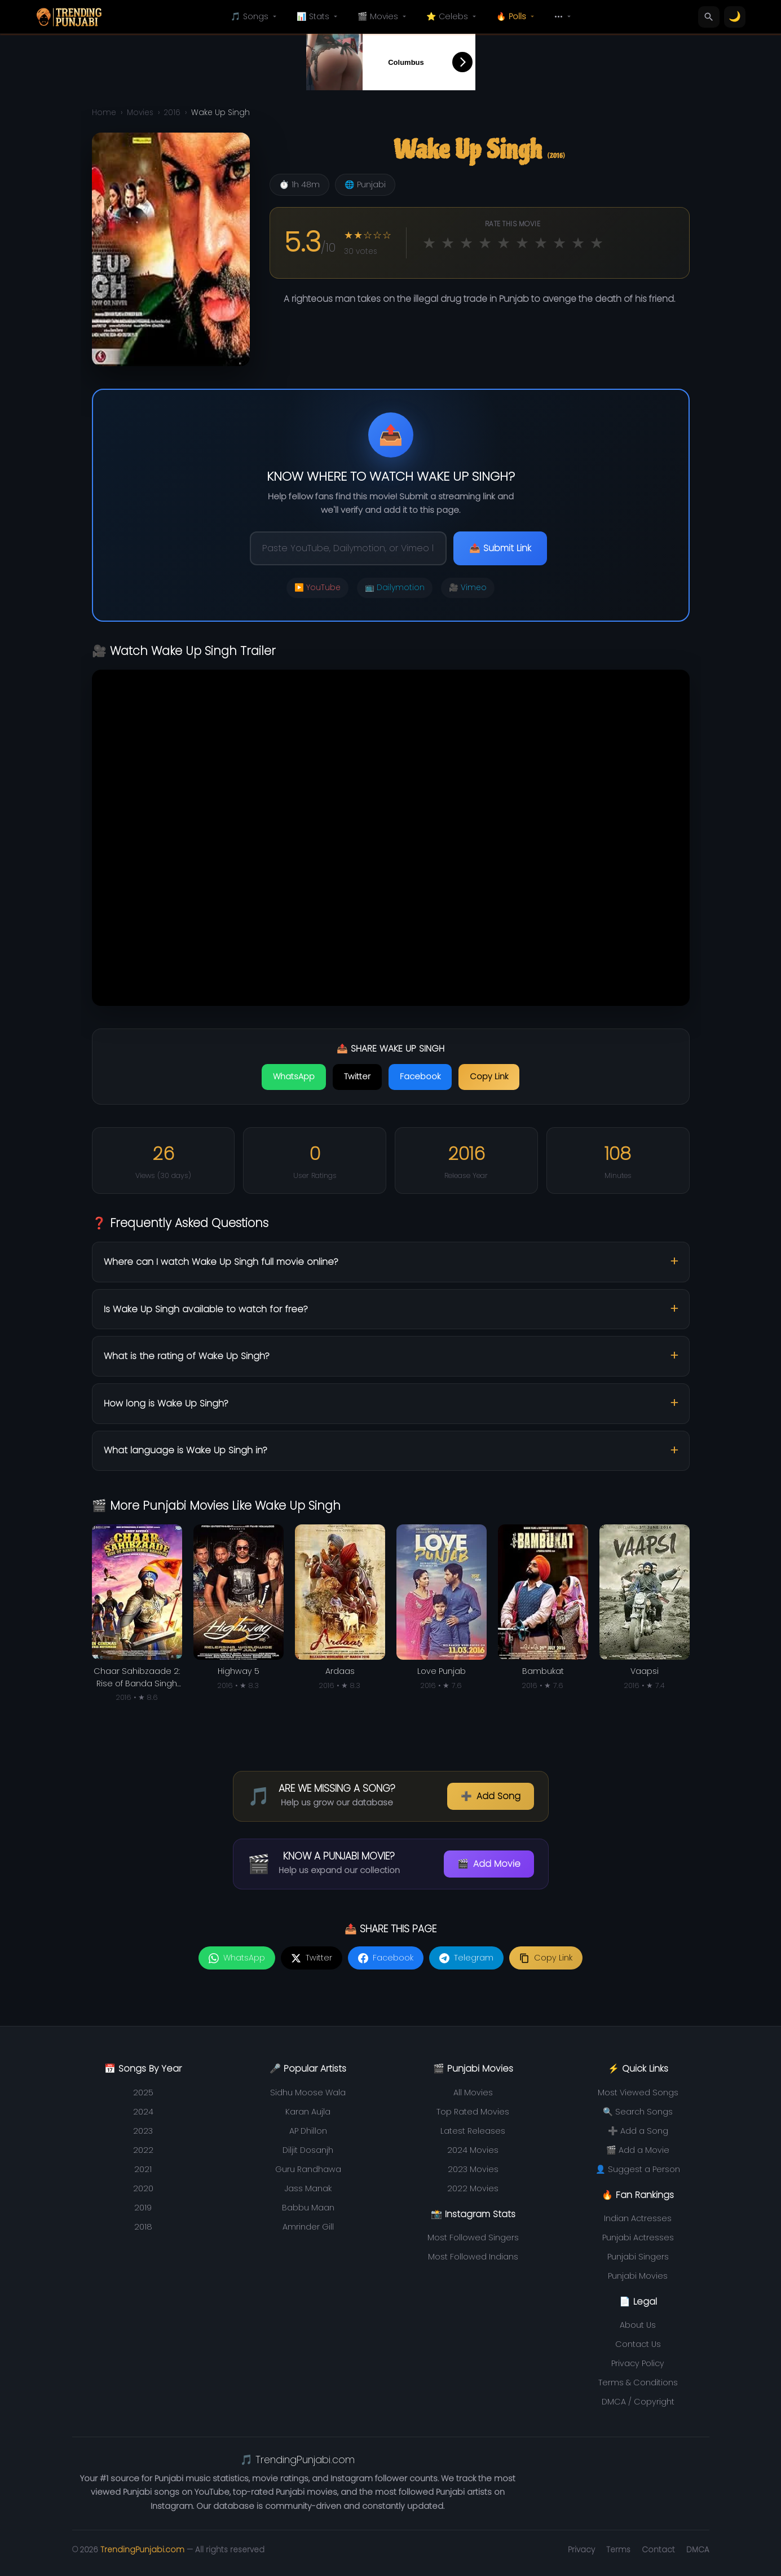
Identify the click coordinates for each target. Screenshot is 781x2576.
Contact (658, 2549)
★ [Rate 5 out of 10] (503, 243)
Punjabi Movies (638, 2276)
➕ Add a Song (638, 2131)
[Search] (709, 17)
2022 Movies (472, 2188)
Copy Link (489, 1076)
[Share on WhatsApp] (236, 1958)
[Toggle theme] (734, 17)
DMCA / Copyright (638, 2401)
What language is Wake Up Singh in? (185, 1450)
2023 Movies (473, 2169)
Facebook (420, 1076)
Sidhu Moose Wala (308, 2092)
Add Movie (488, 1864)
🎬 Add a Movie (637, 2150)
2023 (143, 2131)
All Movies (473, 2092)
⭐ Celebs (452, 16)
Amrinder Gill (308, 2226)
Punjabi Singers (638, 2256)
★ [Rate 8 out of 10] (559, 243)
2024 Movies (472, 2150)
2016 (172, 112)
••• (563, 16)
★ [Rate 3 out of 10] (466, 243)
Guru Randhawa (308, 2169)
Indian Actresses (638, 2218)
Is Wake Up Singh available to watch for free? (206, 1309)
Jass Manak (308, 2188)
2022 (143, 2150)
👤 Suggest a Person (637, 2169)
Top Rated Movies (472, 2111)
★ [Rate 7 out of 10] (541, 243)
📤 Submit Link (500, 548)
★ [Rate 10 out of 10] (596, 243)
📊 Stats (318, 16)
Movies (140, 112)
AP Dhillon (308, 2131)
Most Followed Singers (473, 2237)
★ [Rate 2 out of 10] (448, 243)
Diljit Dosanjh (308, 2150)
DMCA (697, 2549)
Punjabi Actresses (638, 2237)
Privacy (581, 2549)
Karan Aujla (307, 2111)
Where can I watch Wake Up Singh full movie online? (221, 1261)
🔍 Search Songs (638, 2111)
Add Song (490, 1796)
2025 (143, 2092)
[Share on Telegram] (466, 1958)
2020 (143, 2188)
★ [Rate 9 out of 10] (578, 243)
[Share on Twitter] (311, 1958)
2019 (143, 2207)
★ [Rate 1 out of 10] (429, 243)
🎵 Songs (255, 16)
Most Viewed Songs (638, 2092)
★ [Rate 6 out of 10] (522, 243)
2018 (143, 2226)
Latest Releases (472, 2131)
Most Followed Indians (473, 2256)
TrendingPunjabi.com (142, 2549)
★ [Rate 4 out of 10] (485, 243)
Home (104, 112)
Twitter (357, 1076)
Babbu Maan (308, 2207)
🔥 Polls (516, 16)
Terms (618, 2549)
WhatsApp (294, 1076)
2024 (143, 2111)
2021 (143, 2169)
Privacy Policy (637, 2363)
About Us (638, 2325)
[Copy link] (546, 1958)
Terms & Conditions (638, 2382)
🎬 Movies (383, 16)
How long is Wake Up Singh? (166, 1403)
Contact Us (638, 2344)
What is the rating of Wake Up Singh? (187, 1355)
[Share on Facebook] (385, 1958)
